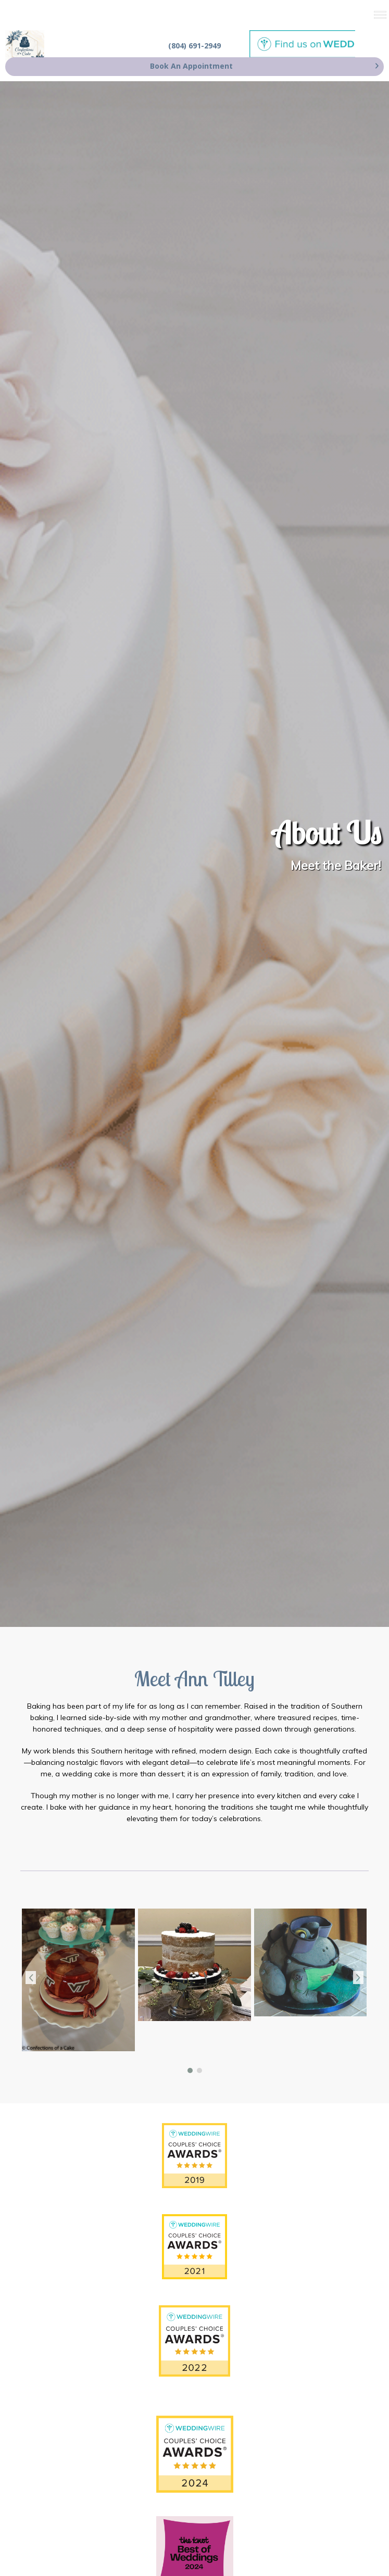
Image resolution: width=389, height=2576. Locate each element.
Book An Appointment (191, 66)
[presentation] (31, 1977)
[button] (190, 2070)
